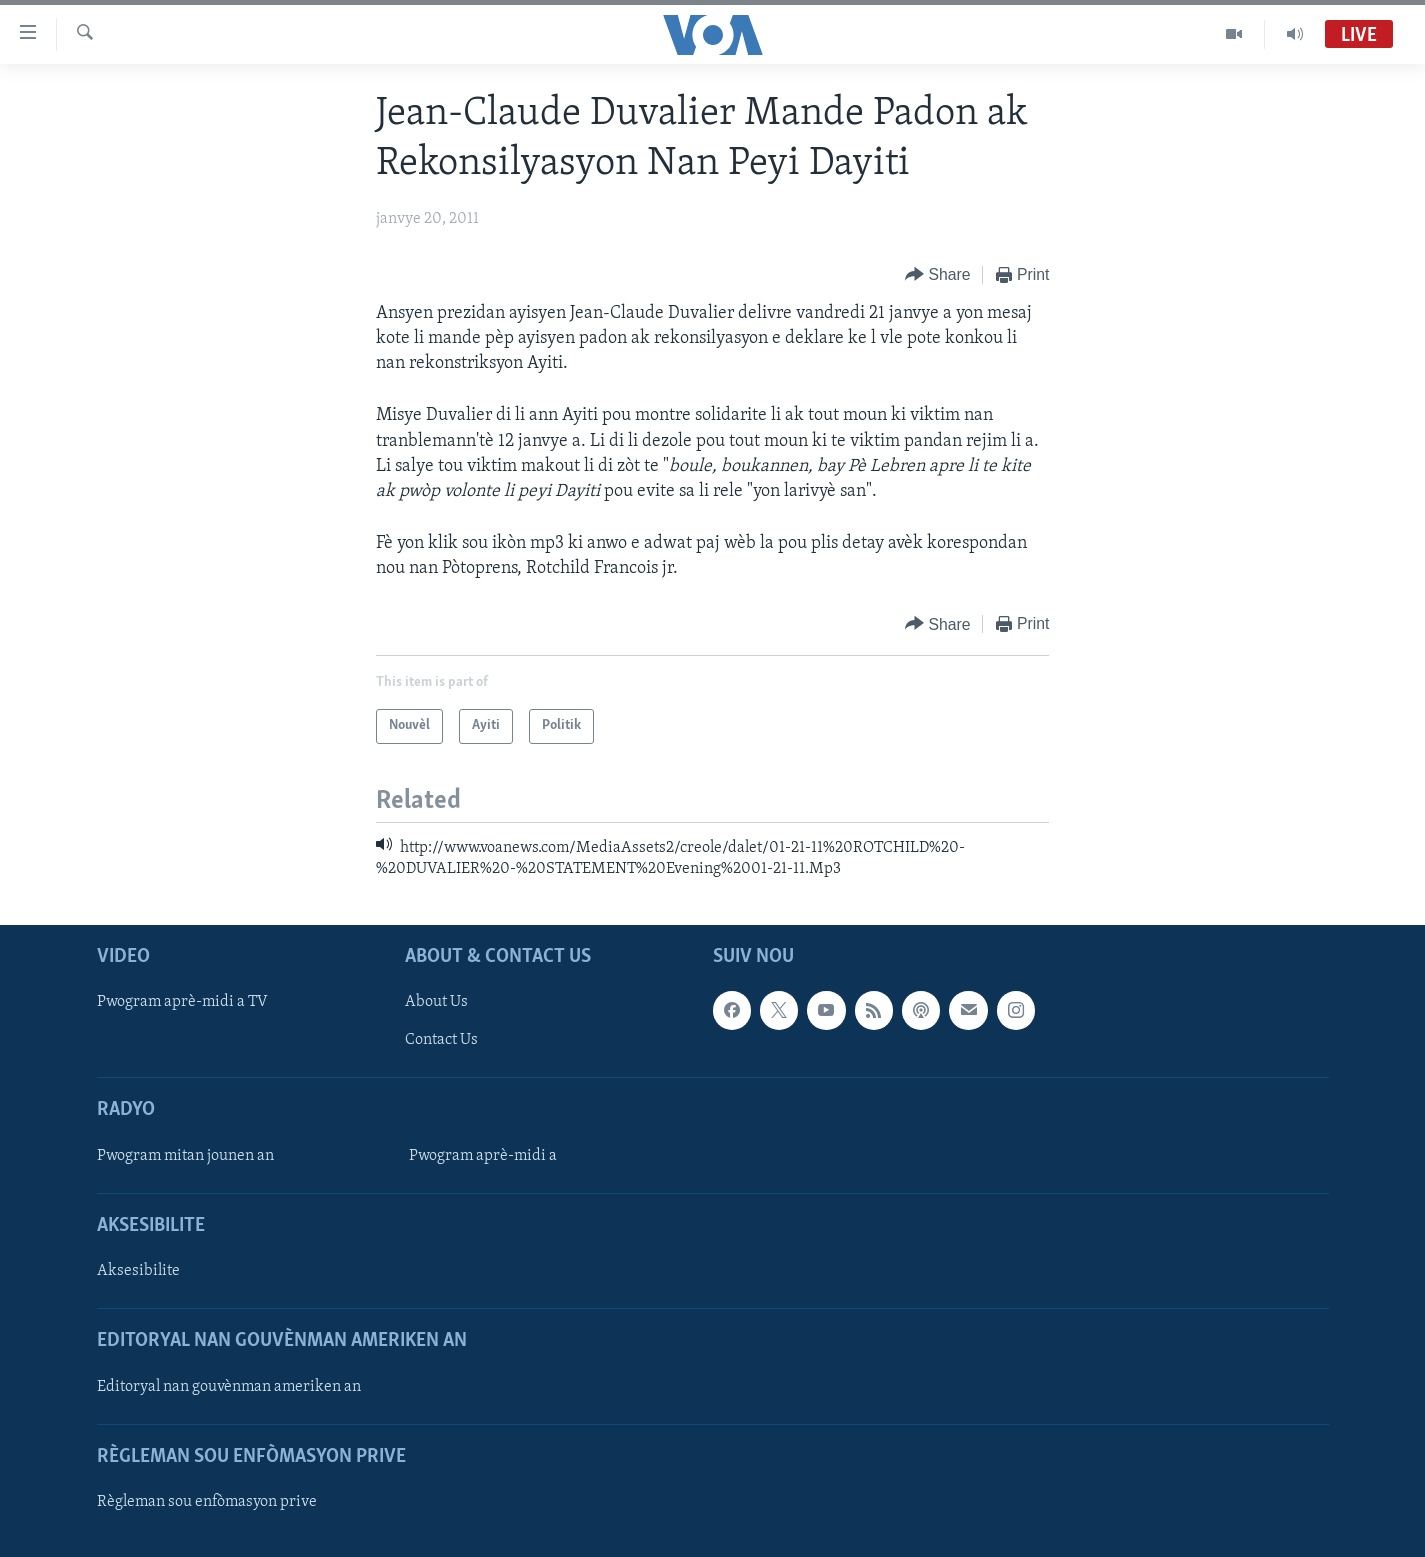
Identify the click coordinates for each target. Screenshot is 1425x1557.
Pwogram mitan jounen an (185, 1156)
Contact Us (441, 1041)
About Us (436, 1003)
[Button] (938, 275)
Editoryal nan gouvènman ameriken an (229, 1387)
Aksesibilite (138, 1271)
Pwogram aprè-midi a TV (182, 1003)
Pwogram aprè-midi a (483, 1156)
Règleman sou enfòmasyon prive (207, 1502)
